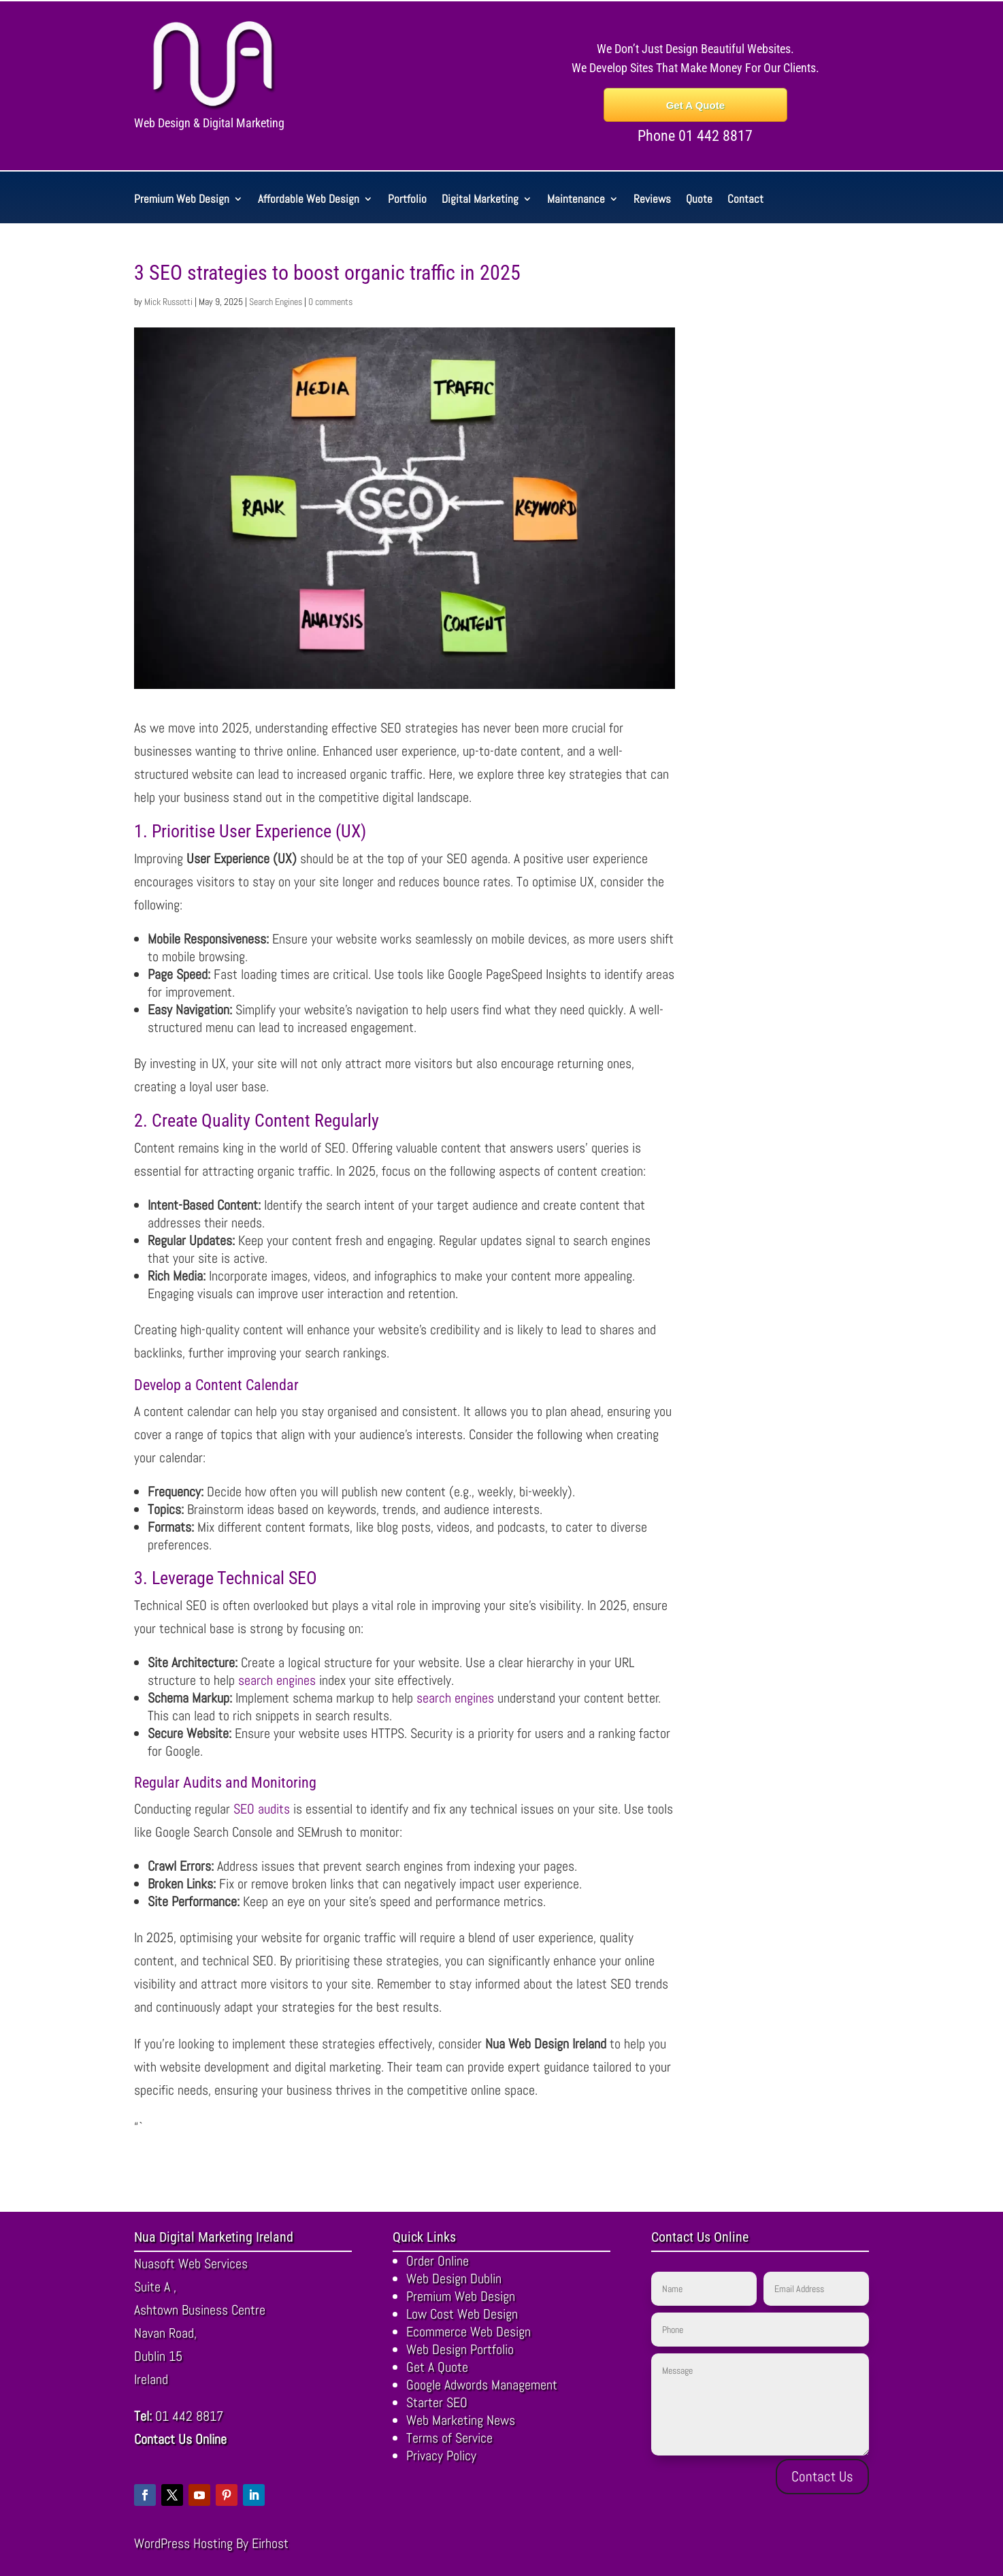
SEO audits (261, 1809)
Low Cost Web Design (462, 2314)
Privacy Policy (441, 2455)
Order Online (437, 2261)
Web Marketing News (460, 2420)
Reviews (652, 200)
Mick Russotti (168, 301)
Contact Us (822, 2476)
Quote (699, 200)
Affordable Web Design (308, 200)
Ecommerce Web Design (468, 2331)
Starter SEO (436, 2402)
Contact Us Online (180, 2439)
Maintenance (576, 200)
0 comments (330, 301)
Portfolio (407, 200)
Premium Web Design (181, 200)
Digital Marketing (480, 200)
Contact (745, 200)
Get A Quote (695, 105)
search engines (277, 1680)
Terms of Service (449, 2438)
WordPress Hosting (183, 2543)
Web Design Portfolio (460, 2349)
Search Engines (275, 301)
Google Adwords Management (481, 2385)
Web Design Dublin (453, 2278)
